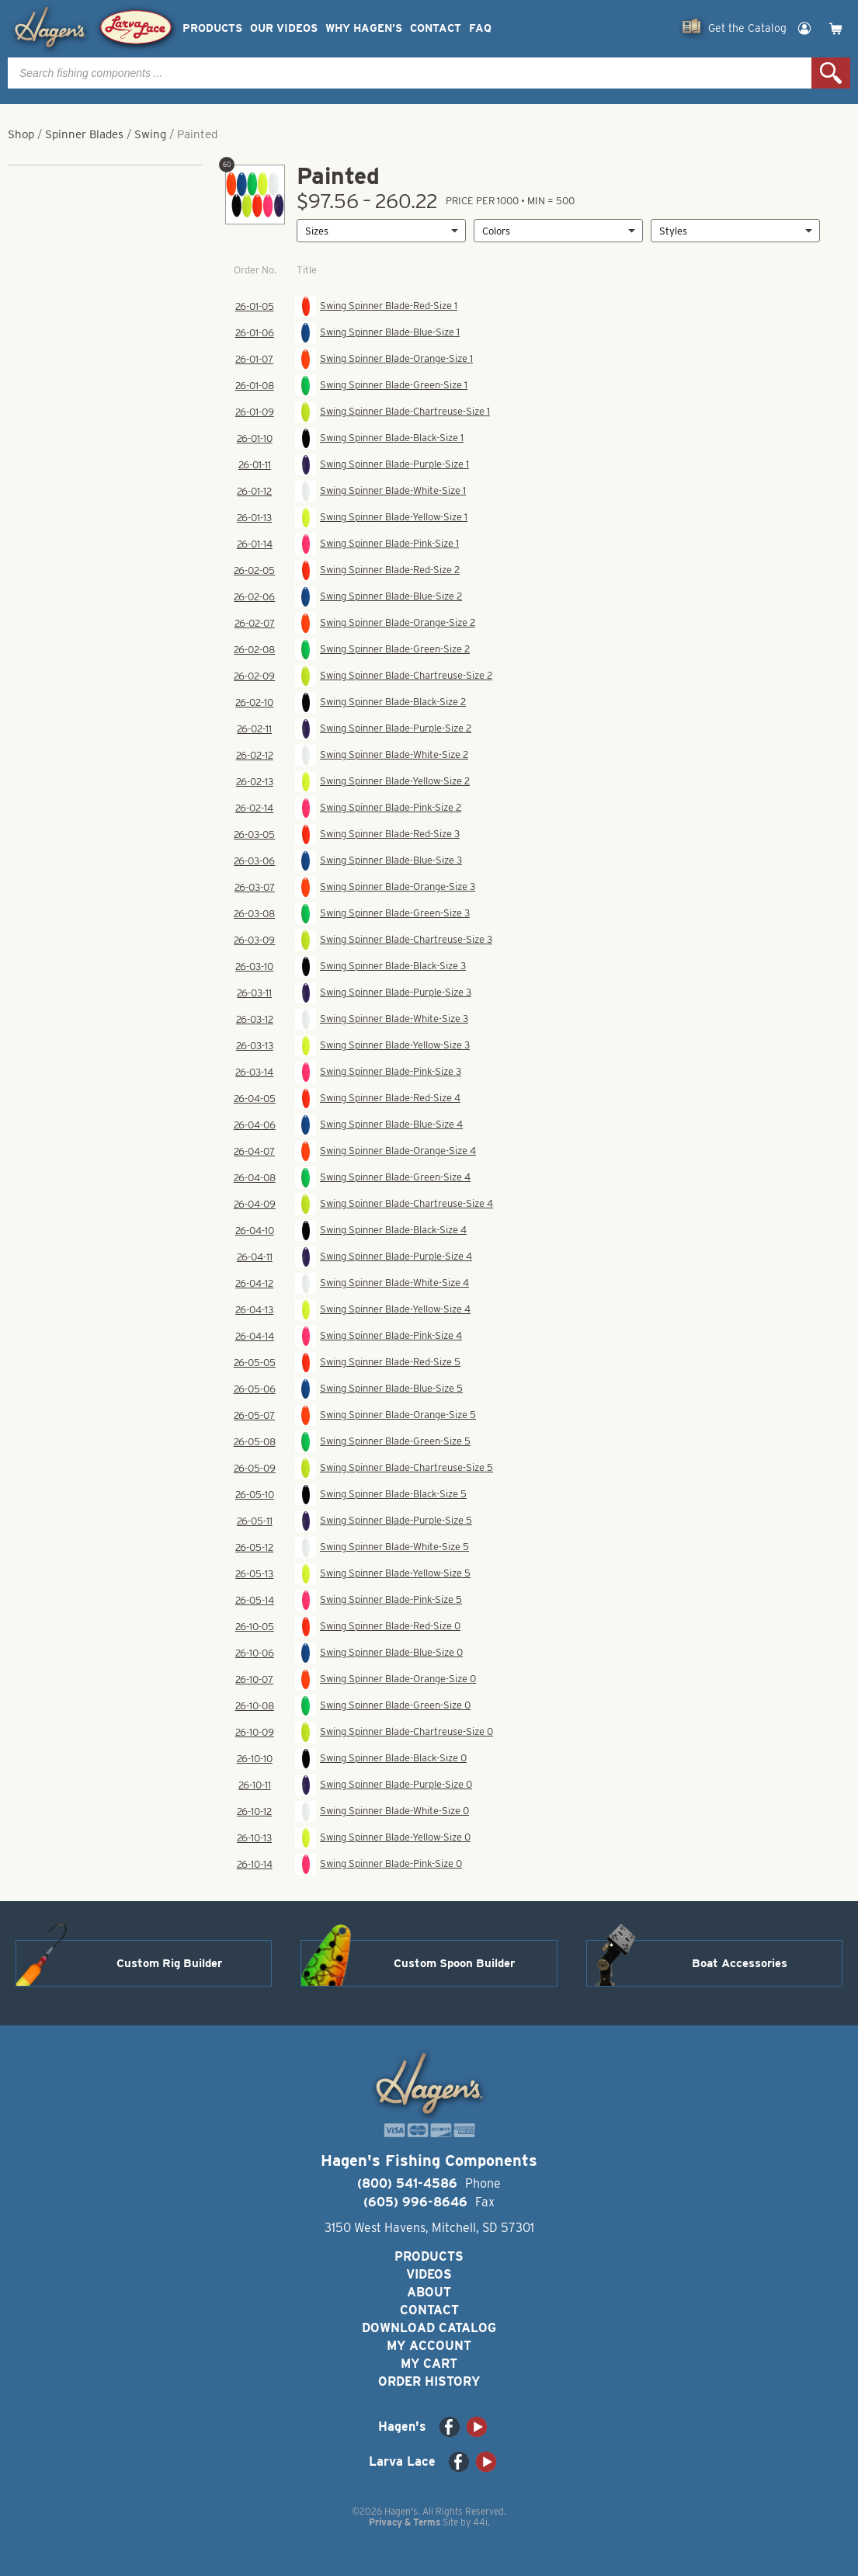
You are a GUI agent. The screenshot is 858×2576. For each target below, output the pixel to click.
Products (212, 28)
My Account (429, 2345)
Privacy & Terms (404, 2522)
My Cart (429, 2363)
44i (480, 2522)
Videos (429, 2274)
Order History (429, 2381)
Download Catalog (429, 2327)
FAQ (480, 28)
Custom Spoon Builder (454, 1963)
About (429, 2292)
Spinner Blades (84, 134)
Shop (21, 134)
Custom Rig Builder (169, 1963)
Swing (150, 134)
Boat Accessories (739, 1963)
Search (830, 73)
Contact (435, 28)
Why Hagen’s (363, 28)
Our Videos (284, 28)
